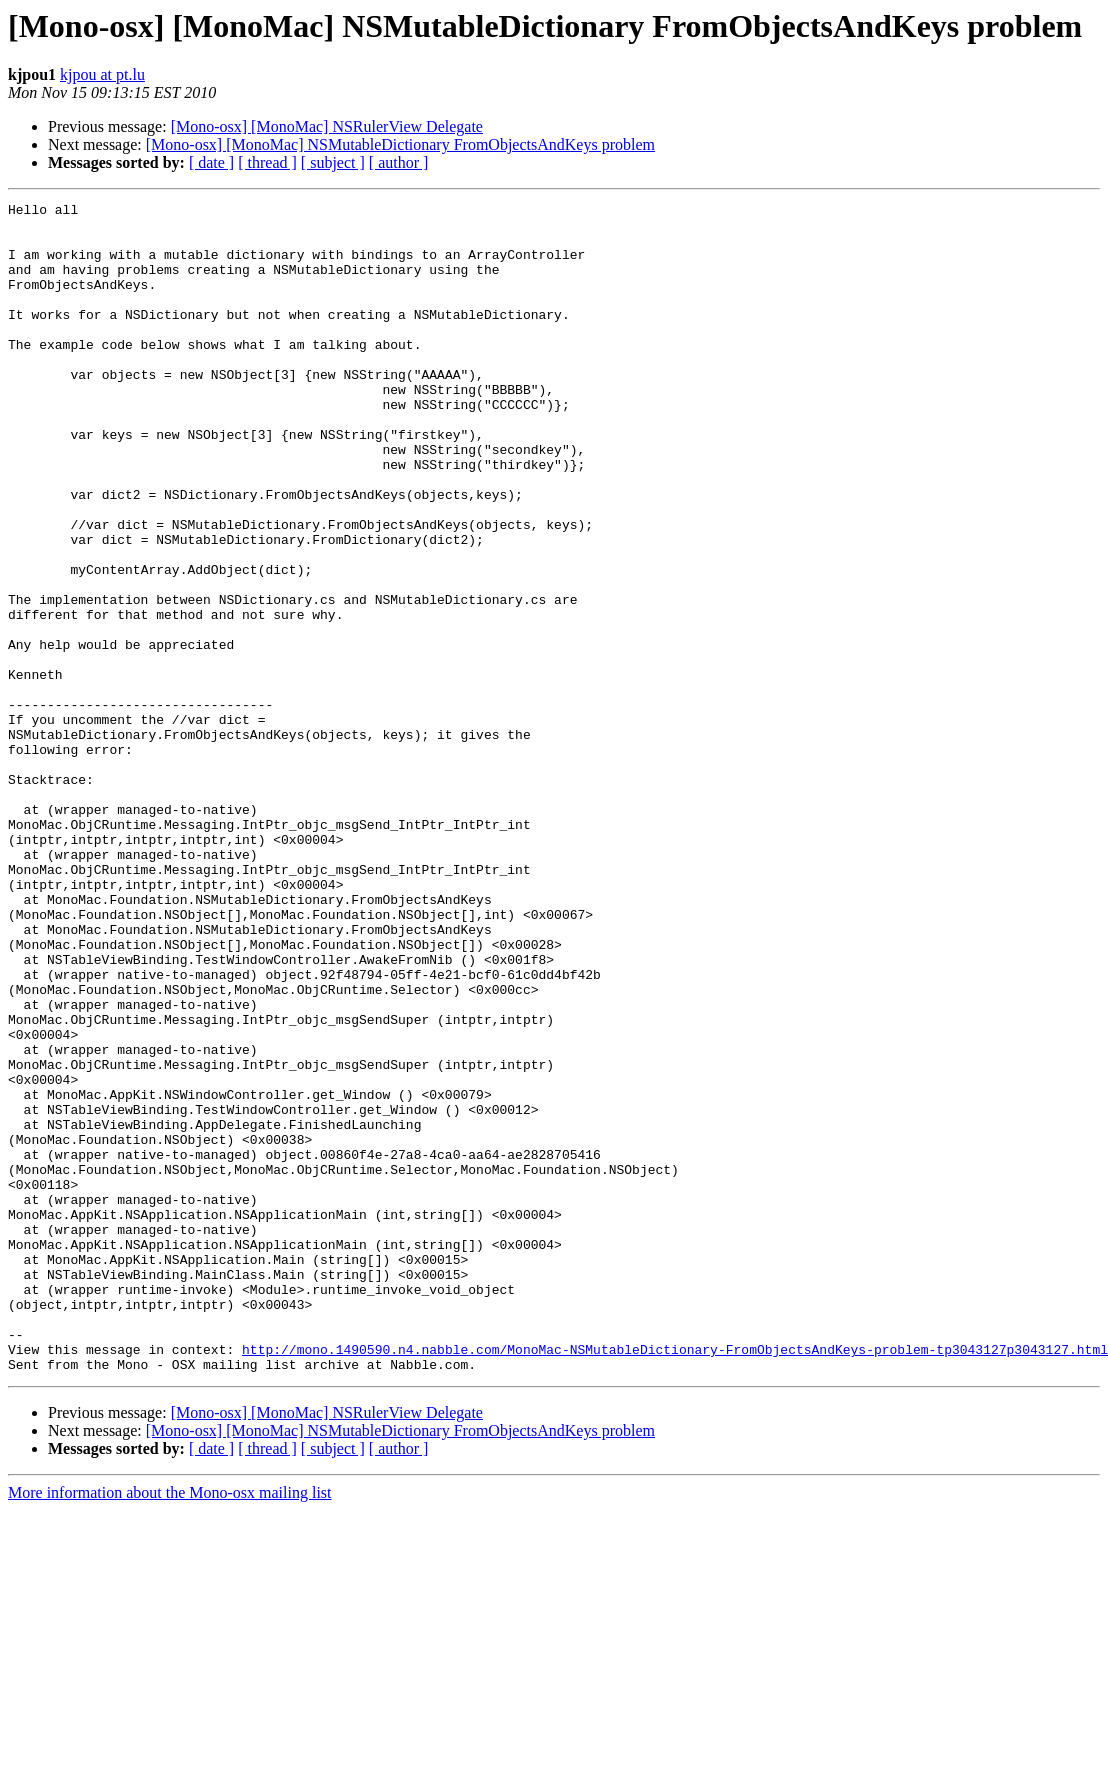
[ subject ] (333, 162)
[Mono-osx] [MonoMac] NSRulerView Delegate (327, 126)
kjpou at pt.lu (102, 74)
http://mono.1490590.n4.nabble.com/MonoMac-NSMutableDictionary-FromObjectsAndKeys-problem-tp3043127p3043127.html (675, 1580)
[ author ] (399, 162)
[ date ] (211, 162)
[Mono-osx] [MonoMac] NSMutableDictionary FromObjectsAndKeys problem (400, 144)
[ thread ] (267, 162)
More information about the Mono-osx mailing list (170, 1726)
